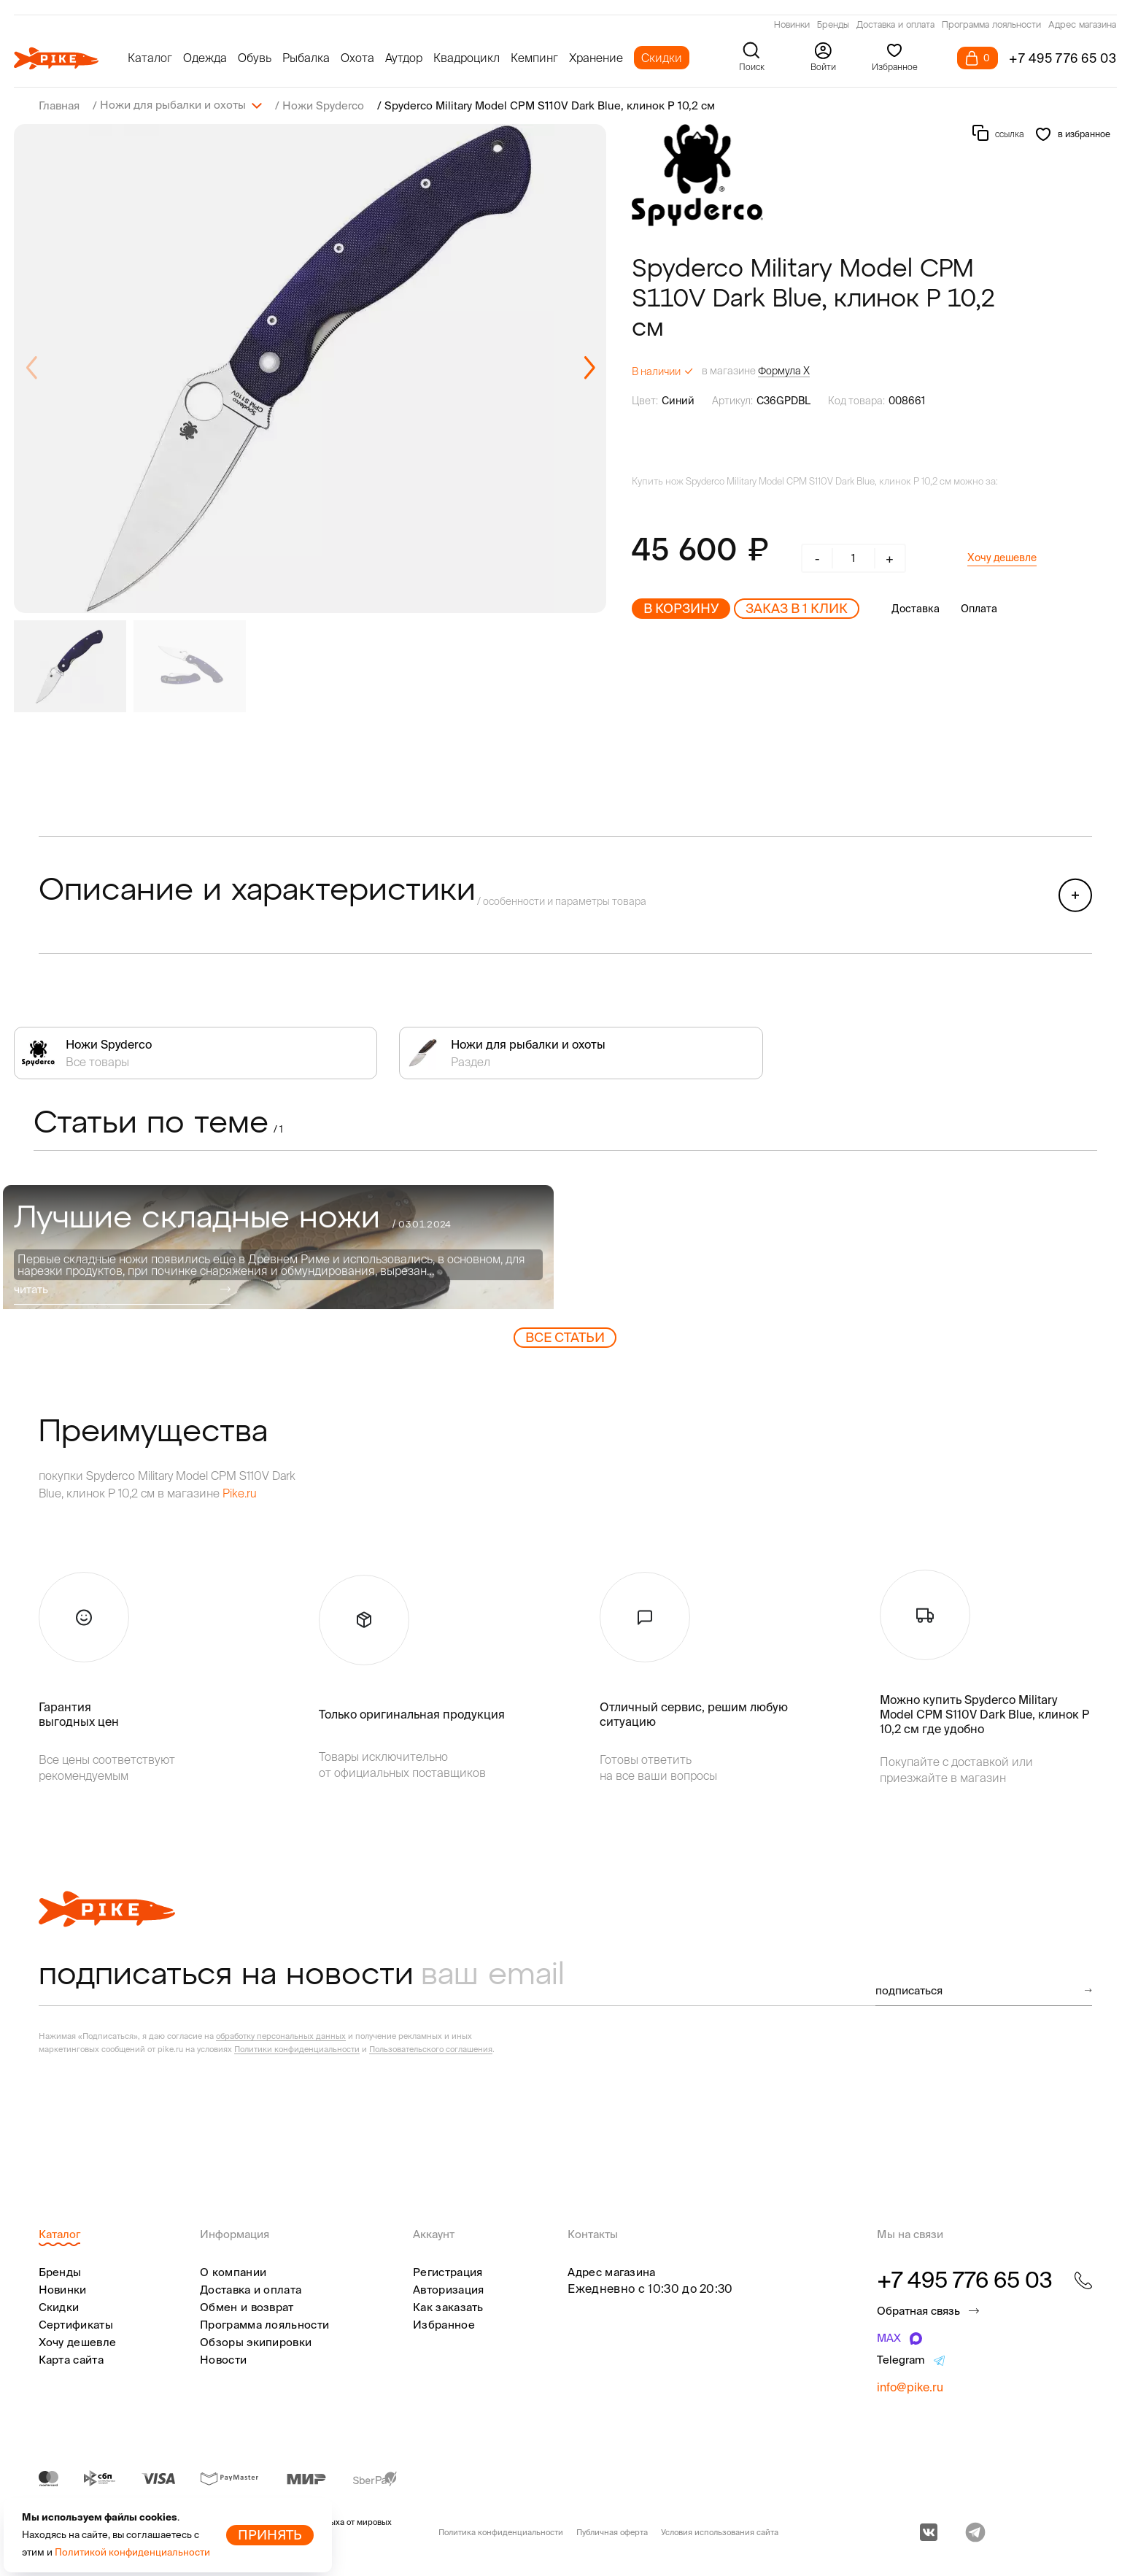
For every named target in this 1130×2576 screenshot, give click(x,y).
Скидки (661, 57)
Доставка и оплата (895, 25)
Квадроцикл (466, 57)
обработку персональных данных (281, 2035)
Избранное (444, 2324)
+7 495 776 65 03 (1063, 58)
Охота (357, 57)
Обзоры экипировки (255, 2341)
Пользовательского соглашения (430, 2048)
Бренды (833, 25)
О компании (233, 2271)
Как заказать (448, 2306)
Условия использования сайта (719, 2531)
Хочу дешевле (1002, 557)
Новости (223, 2359)
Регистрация (447, 2271)
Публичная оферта (612, 2531)
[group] (310, 367)
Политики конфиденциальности (297, 2048)
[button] (589, 368)
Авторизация (448, 2289)
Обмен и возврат (247, 2306)
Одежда (205, 57)
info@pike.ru (910, 2386)
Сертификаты (76, 2324)
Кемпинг (534, 57)
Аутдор (403, 57)
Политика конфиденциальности (500, 2531)
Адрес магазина (1082, 25)
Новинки (792, 25)
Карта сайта (71, 2359)
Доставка (915, 608)
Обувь (254, 57)
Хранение (596, 57)
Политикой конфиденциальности (132, 2552)
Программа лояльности (991, 25)
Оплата (979, 608)
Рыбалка (306, 57)
